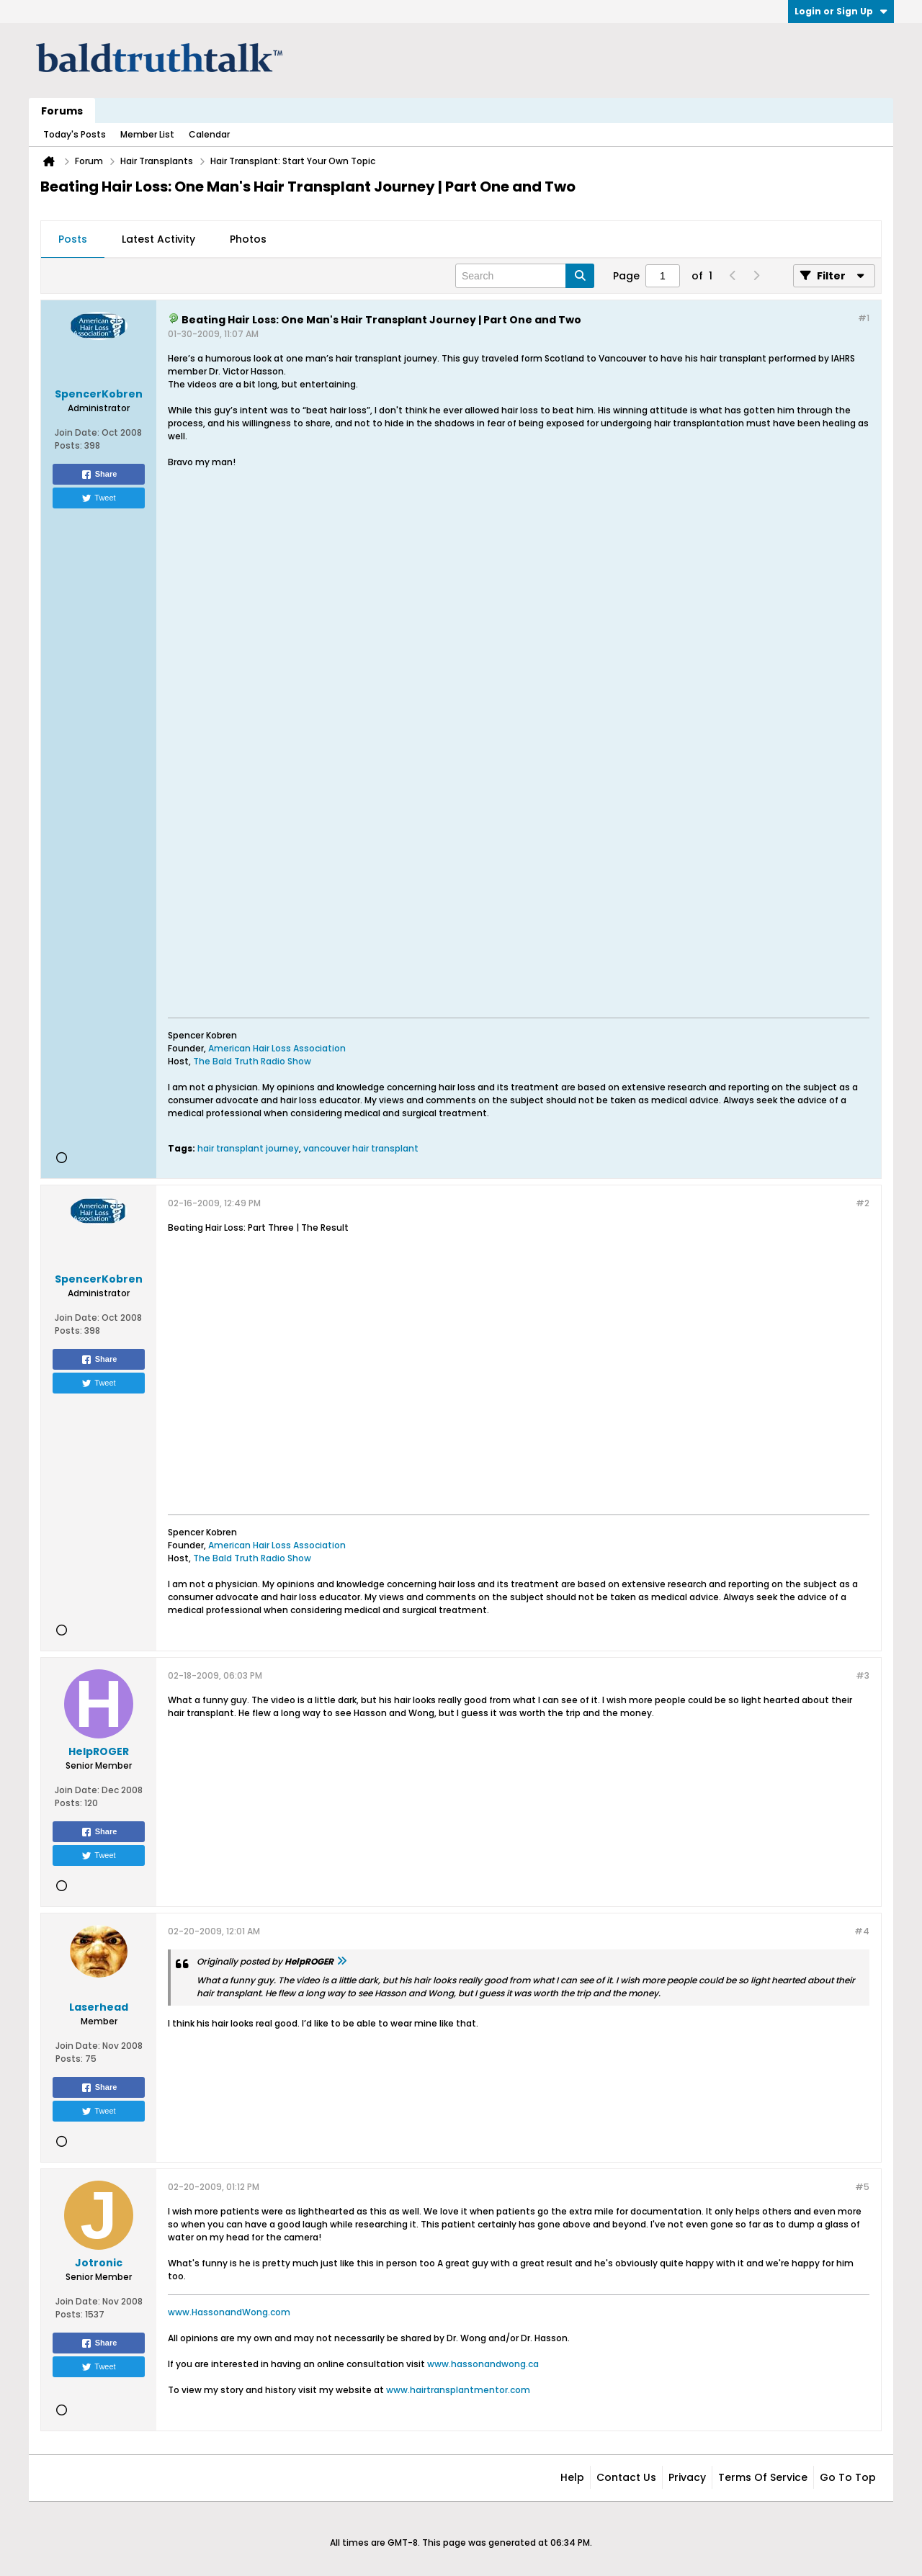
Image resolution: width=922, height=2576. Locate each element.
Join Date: (77, 432)
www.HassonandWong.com (229, 2312)
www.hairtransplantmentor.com (458, 2390)
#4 (861, 1931)
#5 (862, 2187)
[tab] (72, 240)
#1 (863, 318)
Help (572, 2477)
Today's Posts (74, 134)
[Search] (524, 276)
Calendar (209, 134)
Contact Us (626, 2477)
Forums (62, 111)
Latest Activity (158, 239)
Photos (248, 239)
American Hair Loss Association (277, 1048)
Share (99, 474)
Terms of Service (762, 2477)
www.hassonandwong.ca (483, 2364)
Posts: (68, 445)
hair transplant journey (248, 1148)
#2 (862, 1203)
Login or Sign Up (841, 11)
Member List (147, 134)
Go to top (848, 2477)
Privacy (687, 2477)
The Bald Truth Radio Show (252, 1061)
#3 (862, 1675)
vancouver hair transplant (361, 1148)
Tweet (98, 498)
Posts (72, 239)
